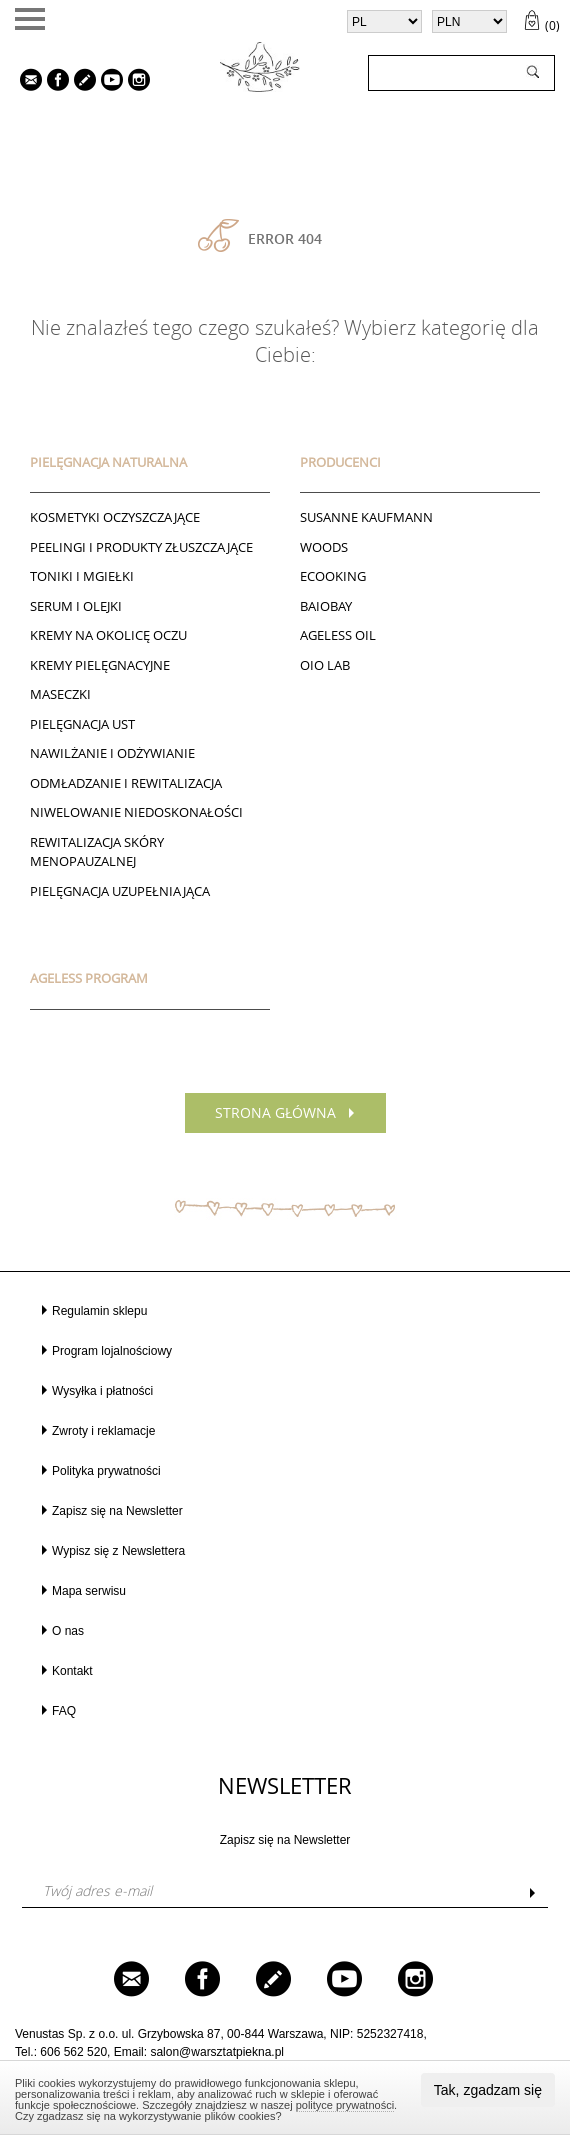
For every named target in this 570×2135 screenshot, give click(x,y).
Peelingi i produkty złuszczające (141, 547)
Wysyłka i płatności (102, 1391)
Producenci (340, 462)
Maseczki (60, 694)
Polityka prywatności (106, 1471)
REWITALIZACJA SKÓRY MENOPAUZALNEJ (97, 852)
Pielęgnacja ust (82, 724)
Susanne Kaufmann (366, 517)
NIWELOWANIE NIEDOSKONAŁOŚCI (136, 812)
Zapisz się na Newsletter (117, 1511)
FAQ (64, 1711)
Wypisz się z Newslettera (118, 1551)
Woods (324, 547)
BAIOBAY (326, 606)
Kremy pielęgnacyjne (100, 665)
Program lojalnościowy (112, 1351)
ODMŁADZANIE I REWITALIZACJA (126, 783)
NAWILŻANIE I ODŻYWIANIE (112, 753)
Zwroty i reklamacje (103, 1431)
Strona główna (275, 1112)
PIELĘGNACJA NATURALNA (108, 462)
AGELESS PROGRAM (89, 978)
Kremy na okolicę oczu (108, 635)
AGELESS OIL (338, 635)
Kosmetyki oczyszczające (115, 517)
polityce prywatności (345, 2105)
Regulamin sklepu (99, 1311)
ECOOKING (333, 576)
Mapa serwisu (89, 1591)
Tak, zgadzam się (488, 2090)
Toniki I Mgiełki (82, 576)
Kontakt (72, 1671)
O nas (68, 1631)
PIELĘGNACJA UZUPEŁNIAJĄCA (120, 891)
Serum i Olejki (76, 606)
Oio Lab (325, 665)
